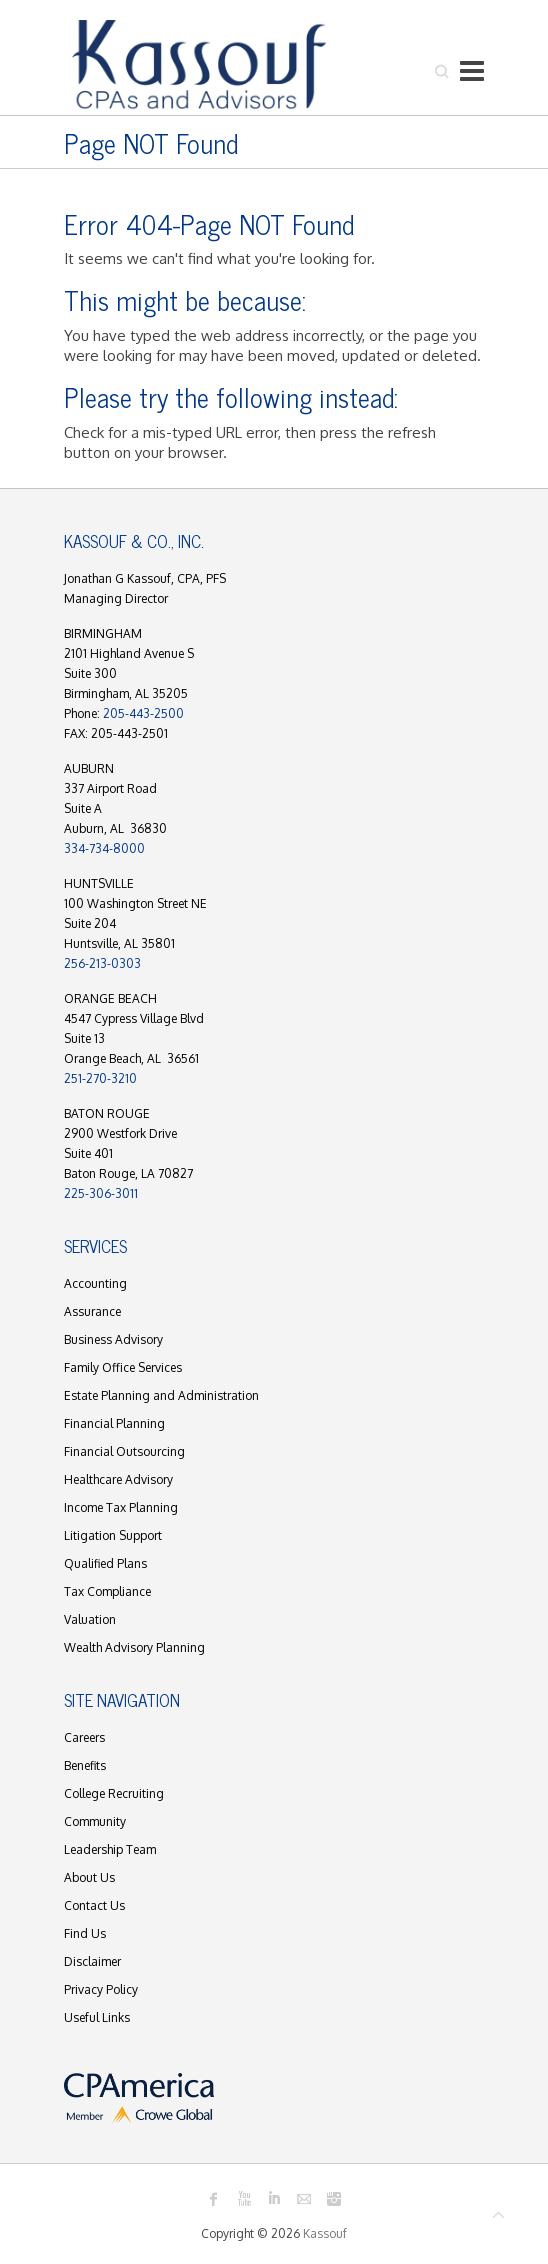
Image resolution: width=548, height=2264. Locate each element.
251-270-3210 (100, 1078)
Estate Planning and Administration (161, 1395)
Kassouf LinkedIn (274, 2199)
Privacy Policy (101, 1989)
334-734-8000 (104, 848)
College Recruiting (114, 1793)
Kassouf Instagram (334, 2199)
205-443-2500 (143, 713)
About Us (89, 1877)
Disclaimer (92, 1961)
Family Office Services (123, 1367)
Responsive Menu (472, 70)
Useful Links (97, 2017)
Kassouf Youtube (244, 2199)
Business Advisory (113, 1339)
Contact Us (94, 1905)
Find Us (85, 1933)
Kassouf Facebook (214, 2199)
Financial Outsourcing (124, 1451)
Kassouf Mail (304, 2199)
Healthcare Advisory (118, 1479)
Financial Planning (114, 1423)
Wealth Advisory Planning (134, 1647)
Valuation (90, 1619)
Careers (84, 1737)
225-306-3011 (101, 1193)
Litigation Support (113, 1535)
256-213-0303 (102, 963)
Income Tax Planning (121, 1507)
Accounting (95, 1283)
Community (95, 1821)
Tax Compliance (107, 1591)
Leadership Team (110, 1849)
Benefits (85, 1765)
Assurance (92, 1311)
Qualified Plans (105, 1563)
